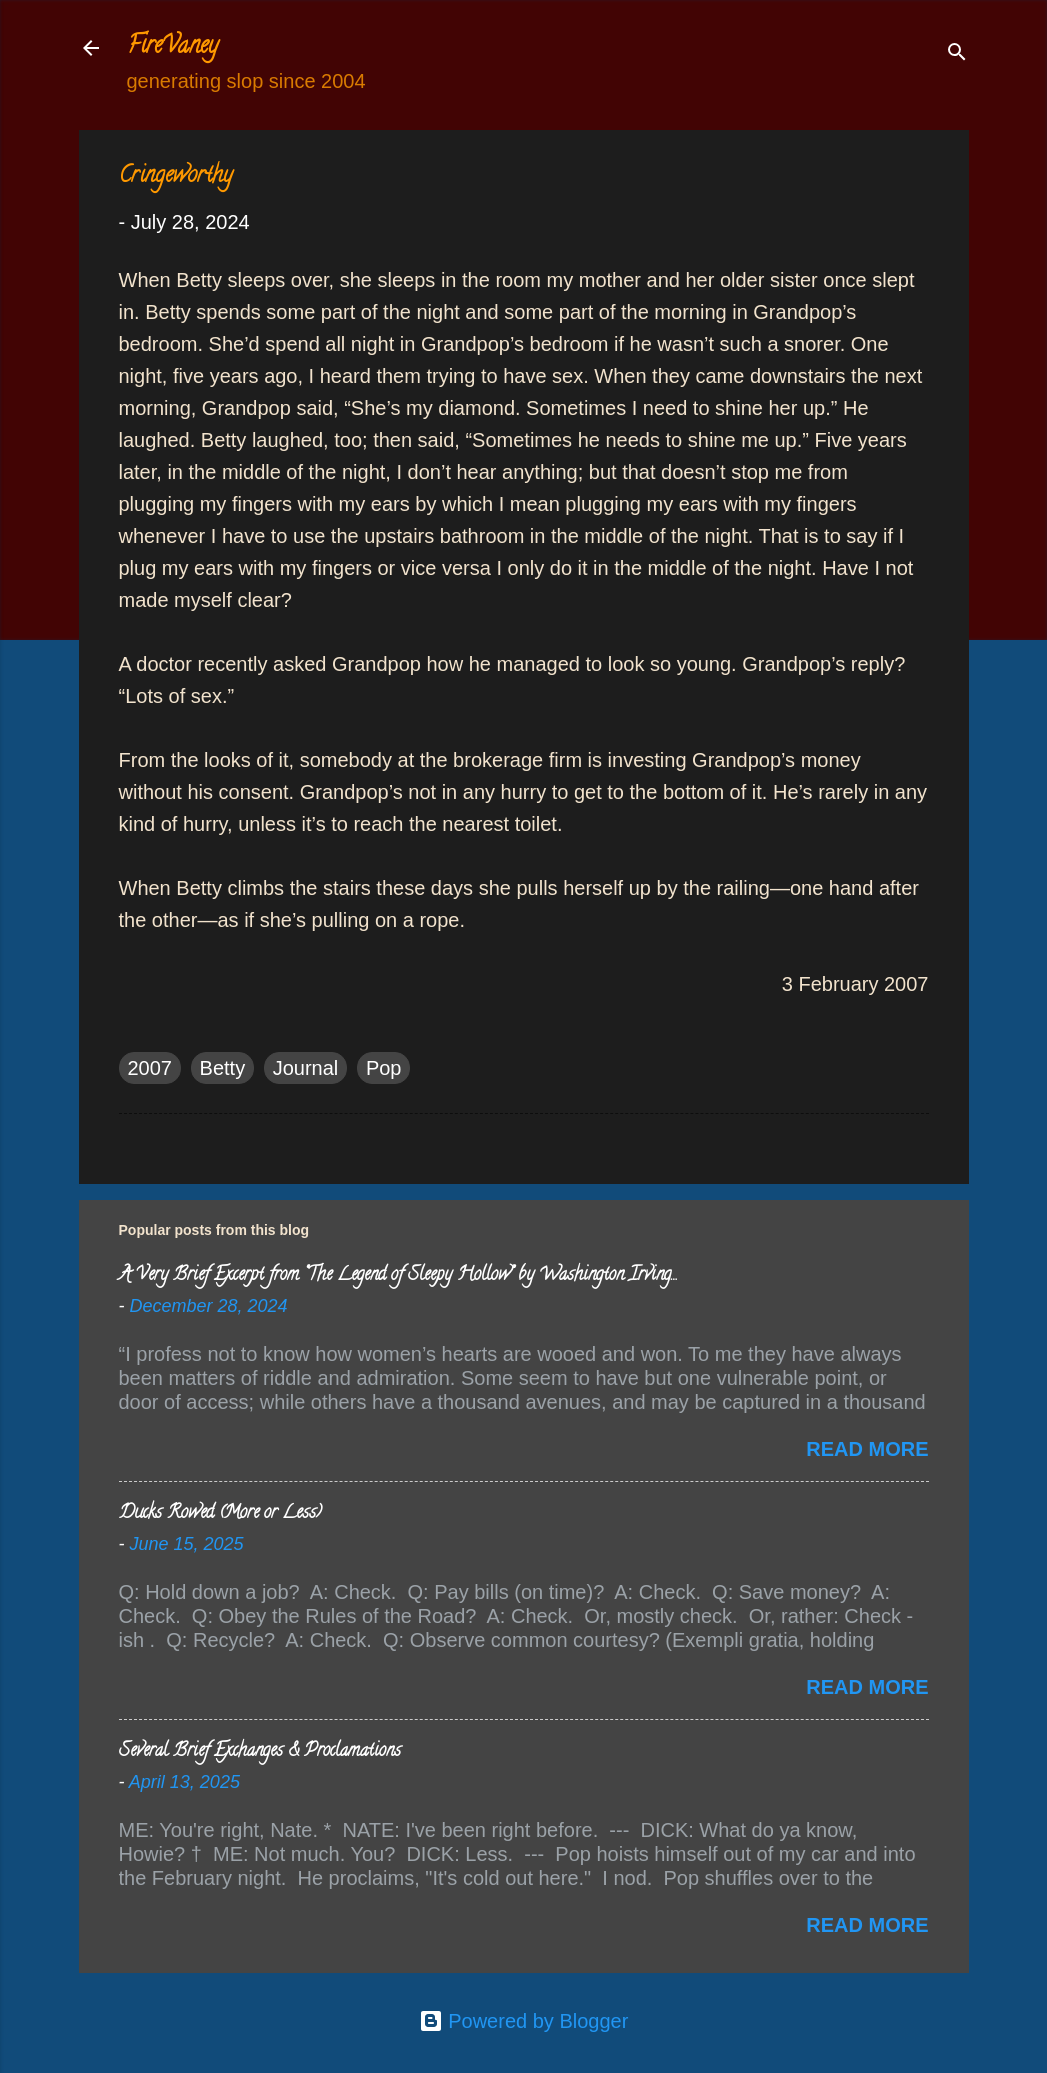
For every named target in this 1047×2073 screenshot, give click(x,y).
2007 (150, 1068)
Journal (306, 1068)
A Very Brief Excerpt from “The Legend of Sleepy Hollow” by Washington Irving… (397, 1276)
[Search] (957, 54)
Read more (867, 1449)
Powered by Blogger (524, 2021)
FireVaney (172, 47)
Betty (223, 1068)
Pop (384, 1068)
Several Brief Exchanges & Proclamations (260, 1752)
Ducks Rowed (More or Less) (220, 1514)
